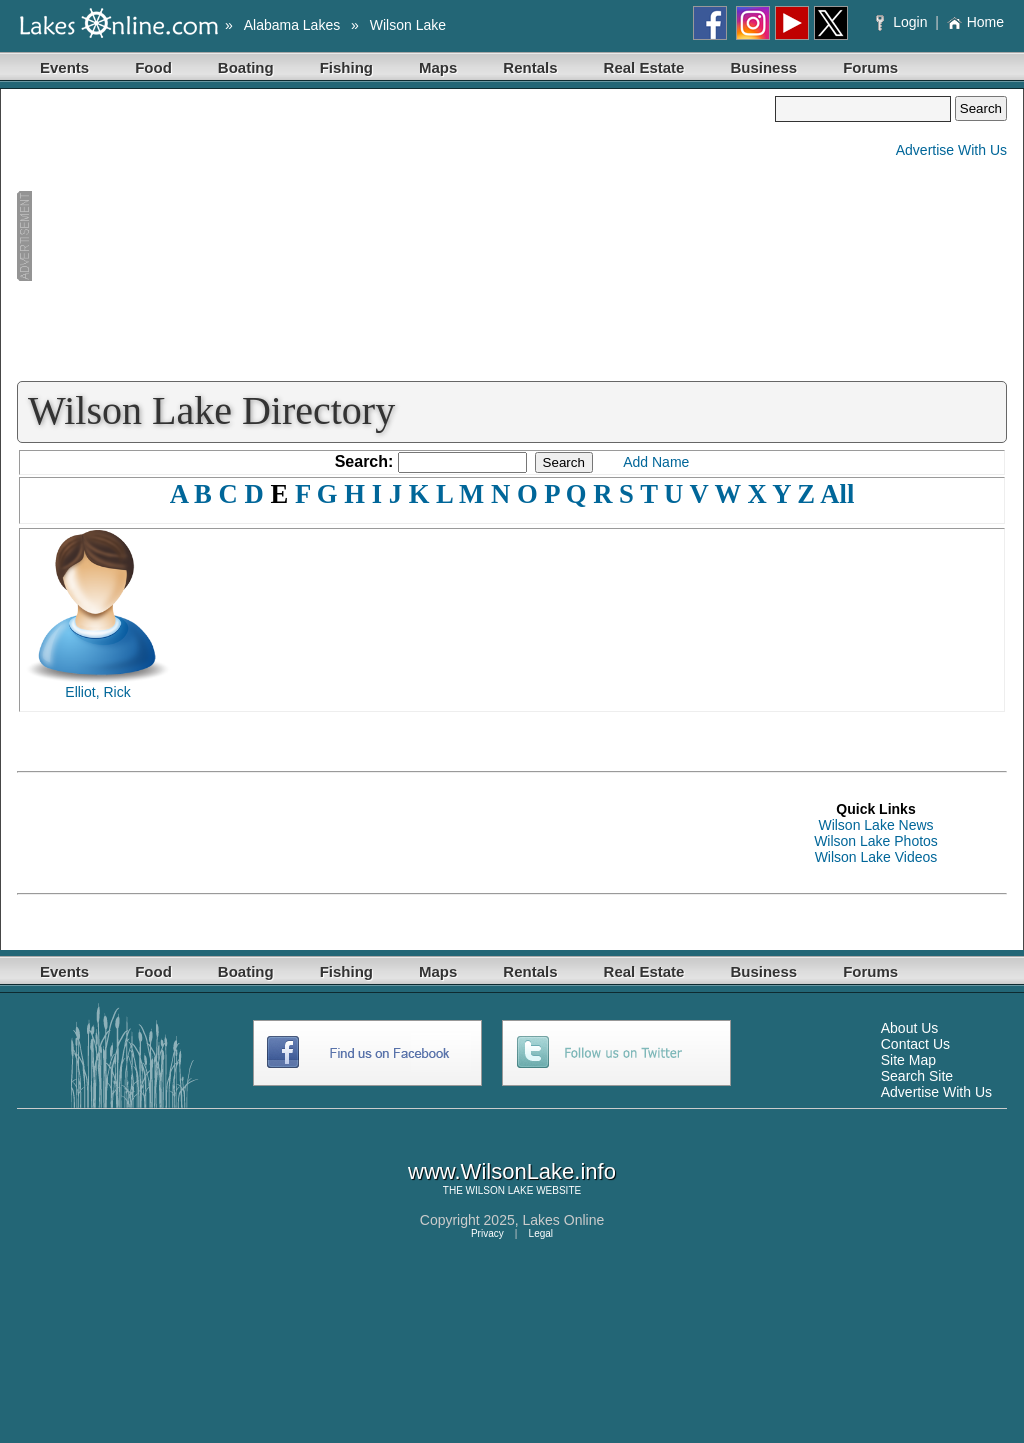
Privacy (487, 1233)
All (837, 494)
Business (763, 67)
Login (903, 22)
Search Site (917, 1076)
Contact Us (915, 1044)
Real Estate (644, 67)
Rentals (530, 67)
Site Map (908, 1060)
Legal (541, 1233)
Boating (246, 67)
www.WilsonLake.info (512, 1171)
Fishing (346, 67)
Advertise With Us (951, 150)
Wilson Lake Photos (876, 841)
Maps (438, 67)
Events (64, 67)
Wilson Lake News (875, 825)
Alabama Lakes (292, 25)
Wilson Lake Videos (876, 857)
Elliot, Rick (97, 692)
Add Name (656, 462)
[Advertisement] (396, 236)
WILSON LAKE (500, 1190)
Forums (870, 67)
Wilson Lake (408, 25)
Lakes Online (564, 1220)
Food (153, 67)
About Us (910, 1028)
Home (975, 22)
